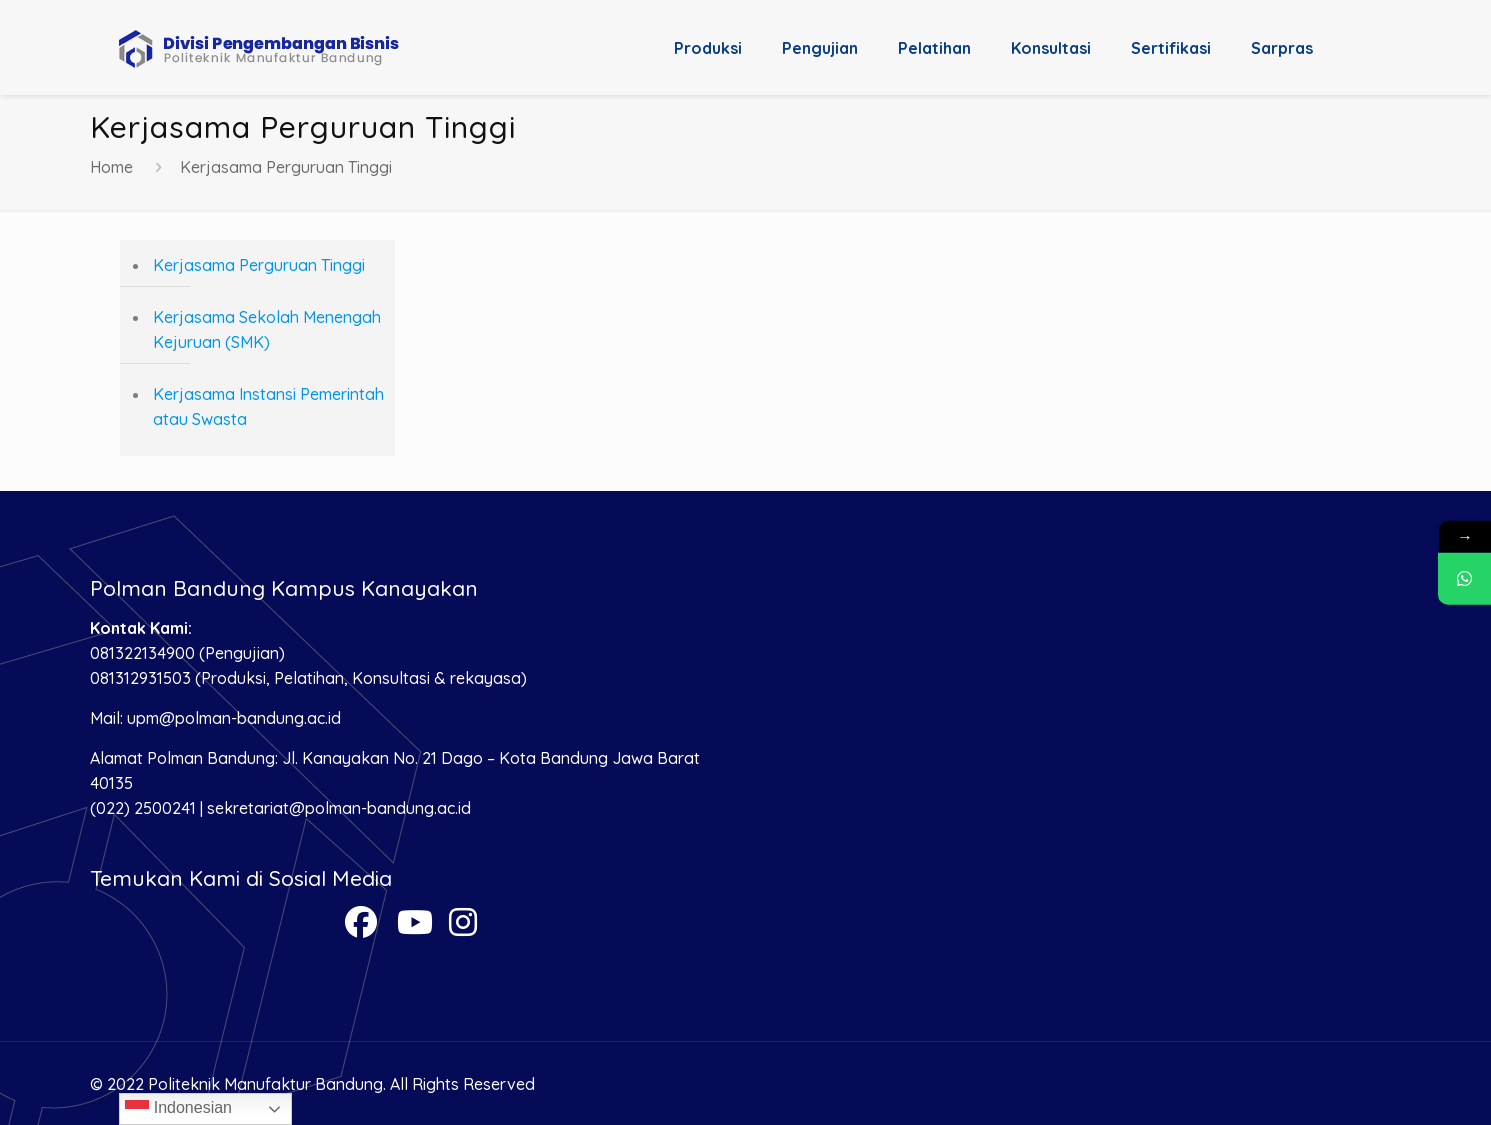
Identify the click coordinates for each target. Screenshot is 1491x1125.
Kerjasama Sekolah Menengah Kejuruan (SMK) (267, 329)
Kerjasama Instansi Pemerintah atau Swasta (268, 406)
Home (111, 167)
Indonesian (178, 1109)
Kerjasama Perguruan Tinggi (259, 265)
